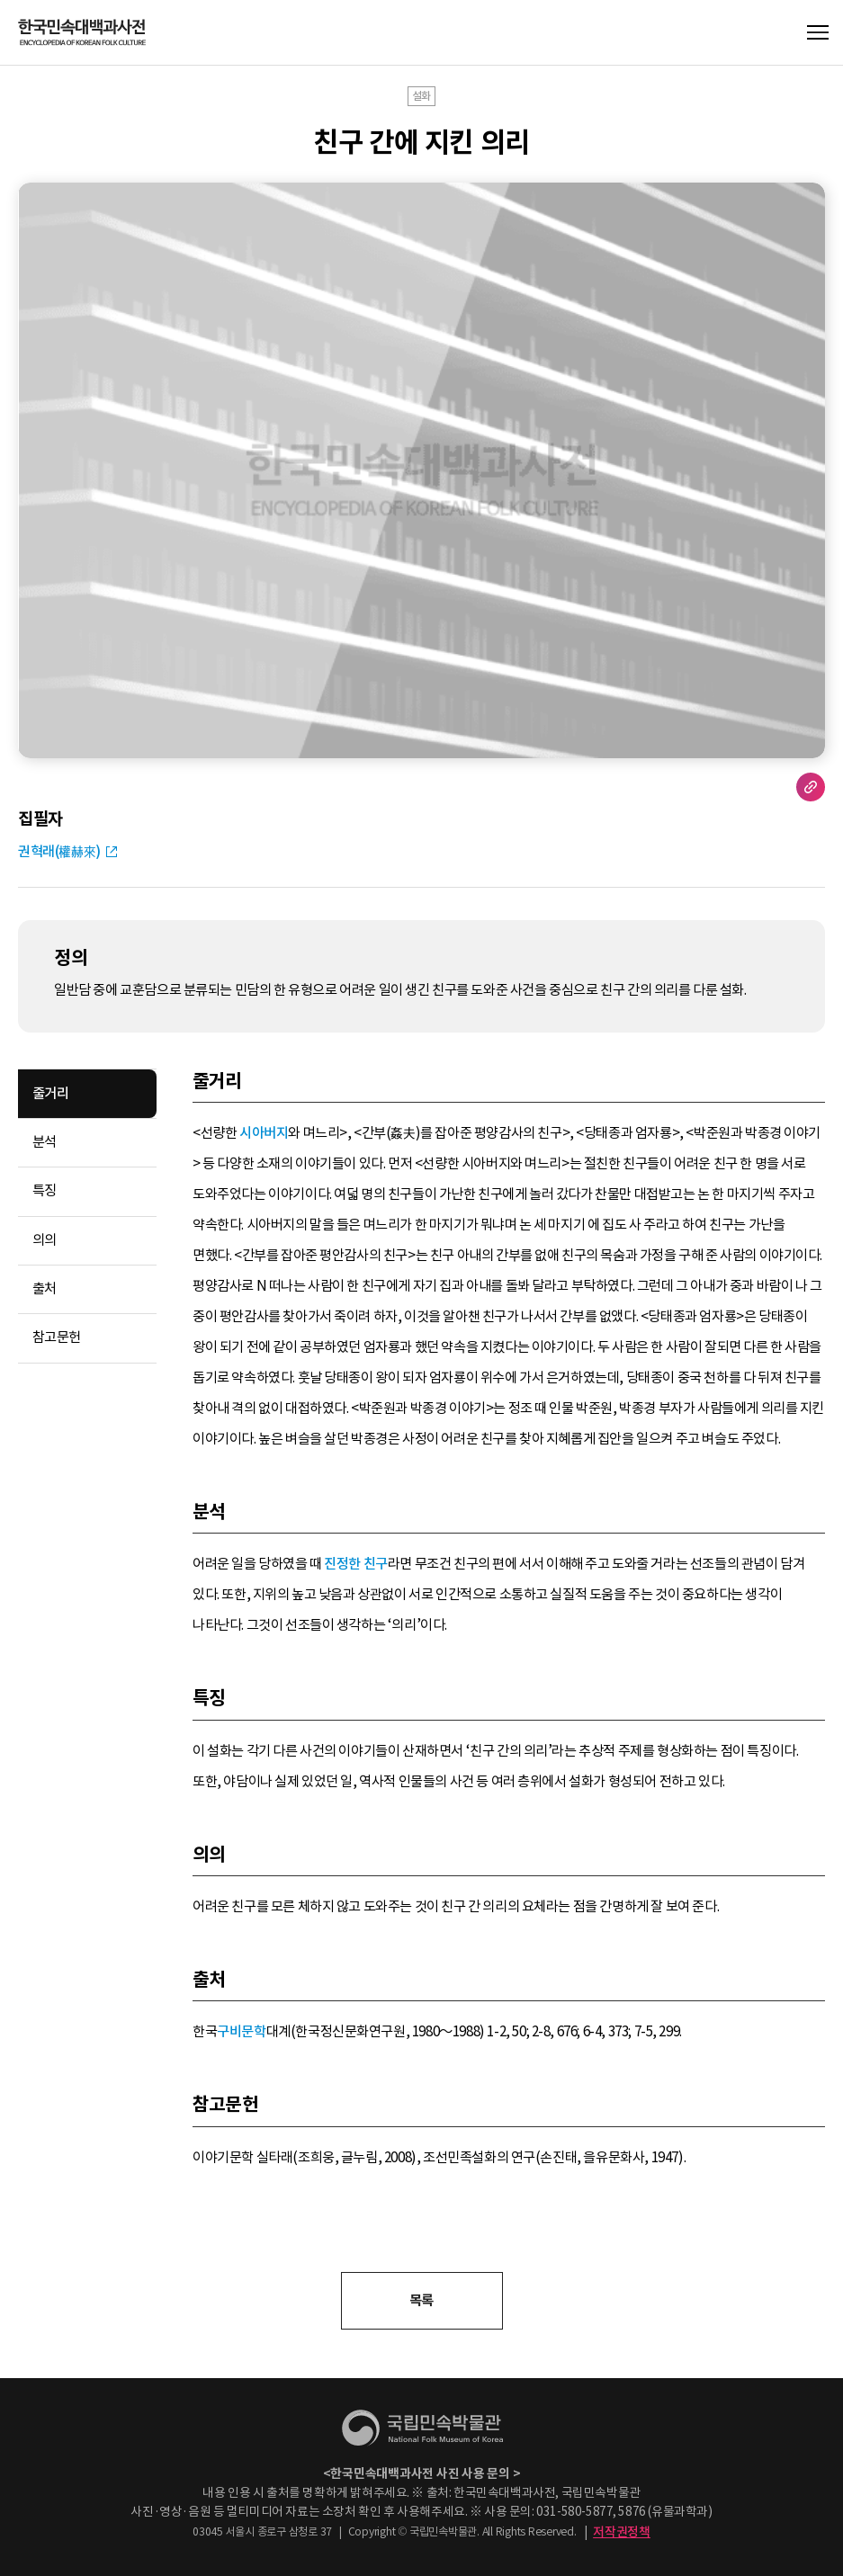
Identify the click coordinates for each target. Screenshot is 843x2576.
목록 (421, 2300)
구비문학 (241, 2031)
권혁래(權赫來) (59, 851)
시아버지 (263, 1132)
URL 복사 (810, 787)
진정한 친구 (356, 1563)
